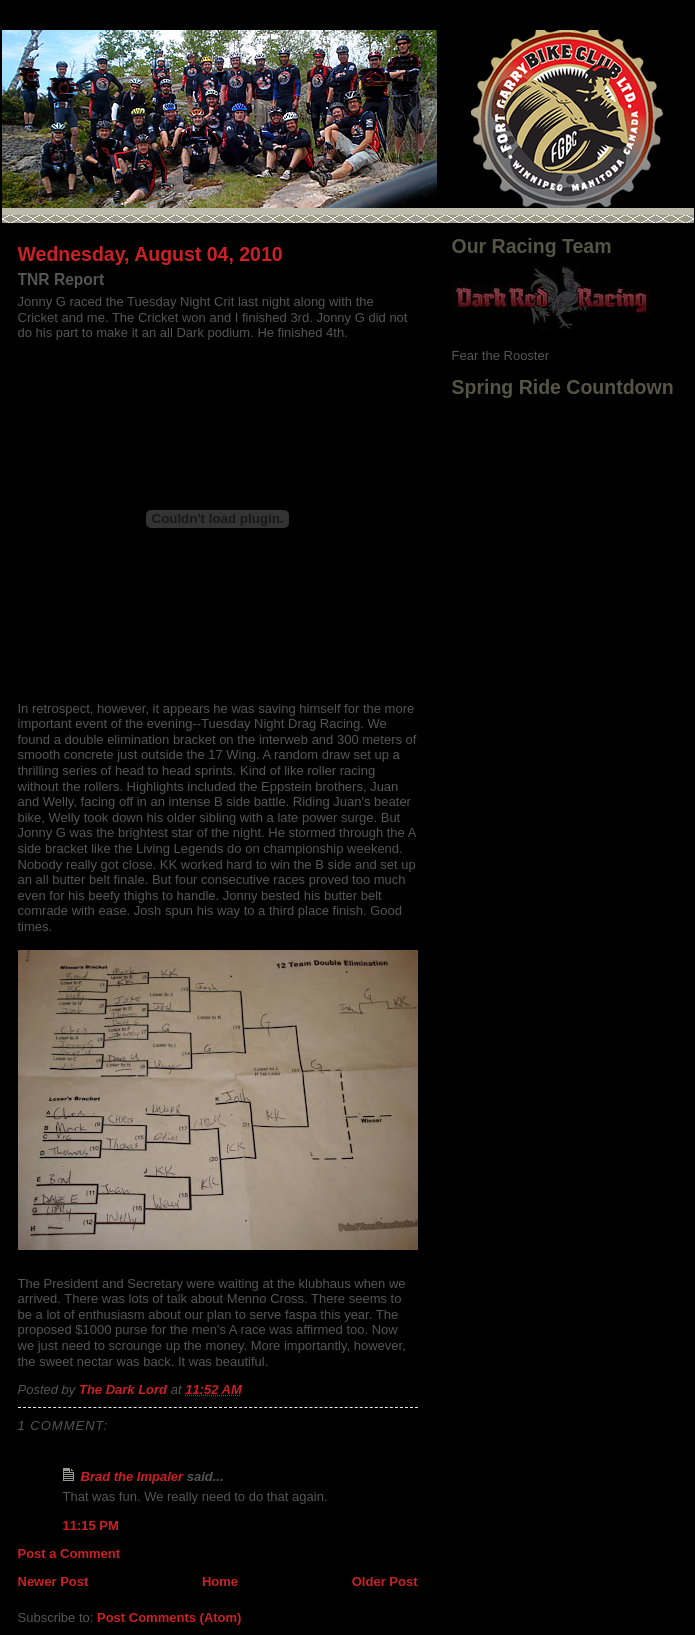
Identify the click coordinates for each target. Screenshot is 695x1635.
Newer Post (53, 1581)
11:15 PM (91, 1525)
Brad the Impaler (132, 1476)
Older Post (385, 1581)
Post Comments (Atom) (169, 1617)
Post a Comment (69, 1553)
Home (220, 1581)
